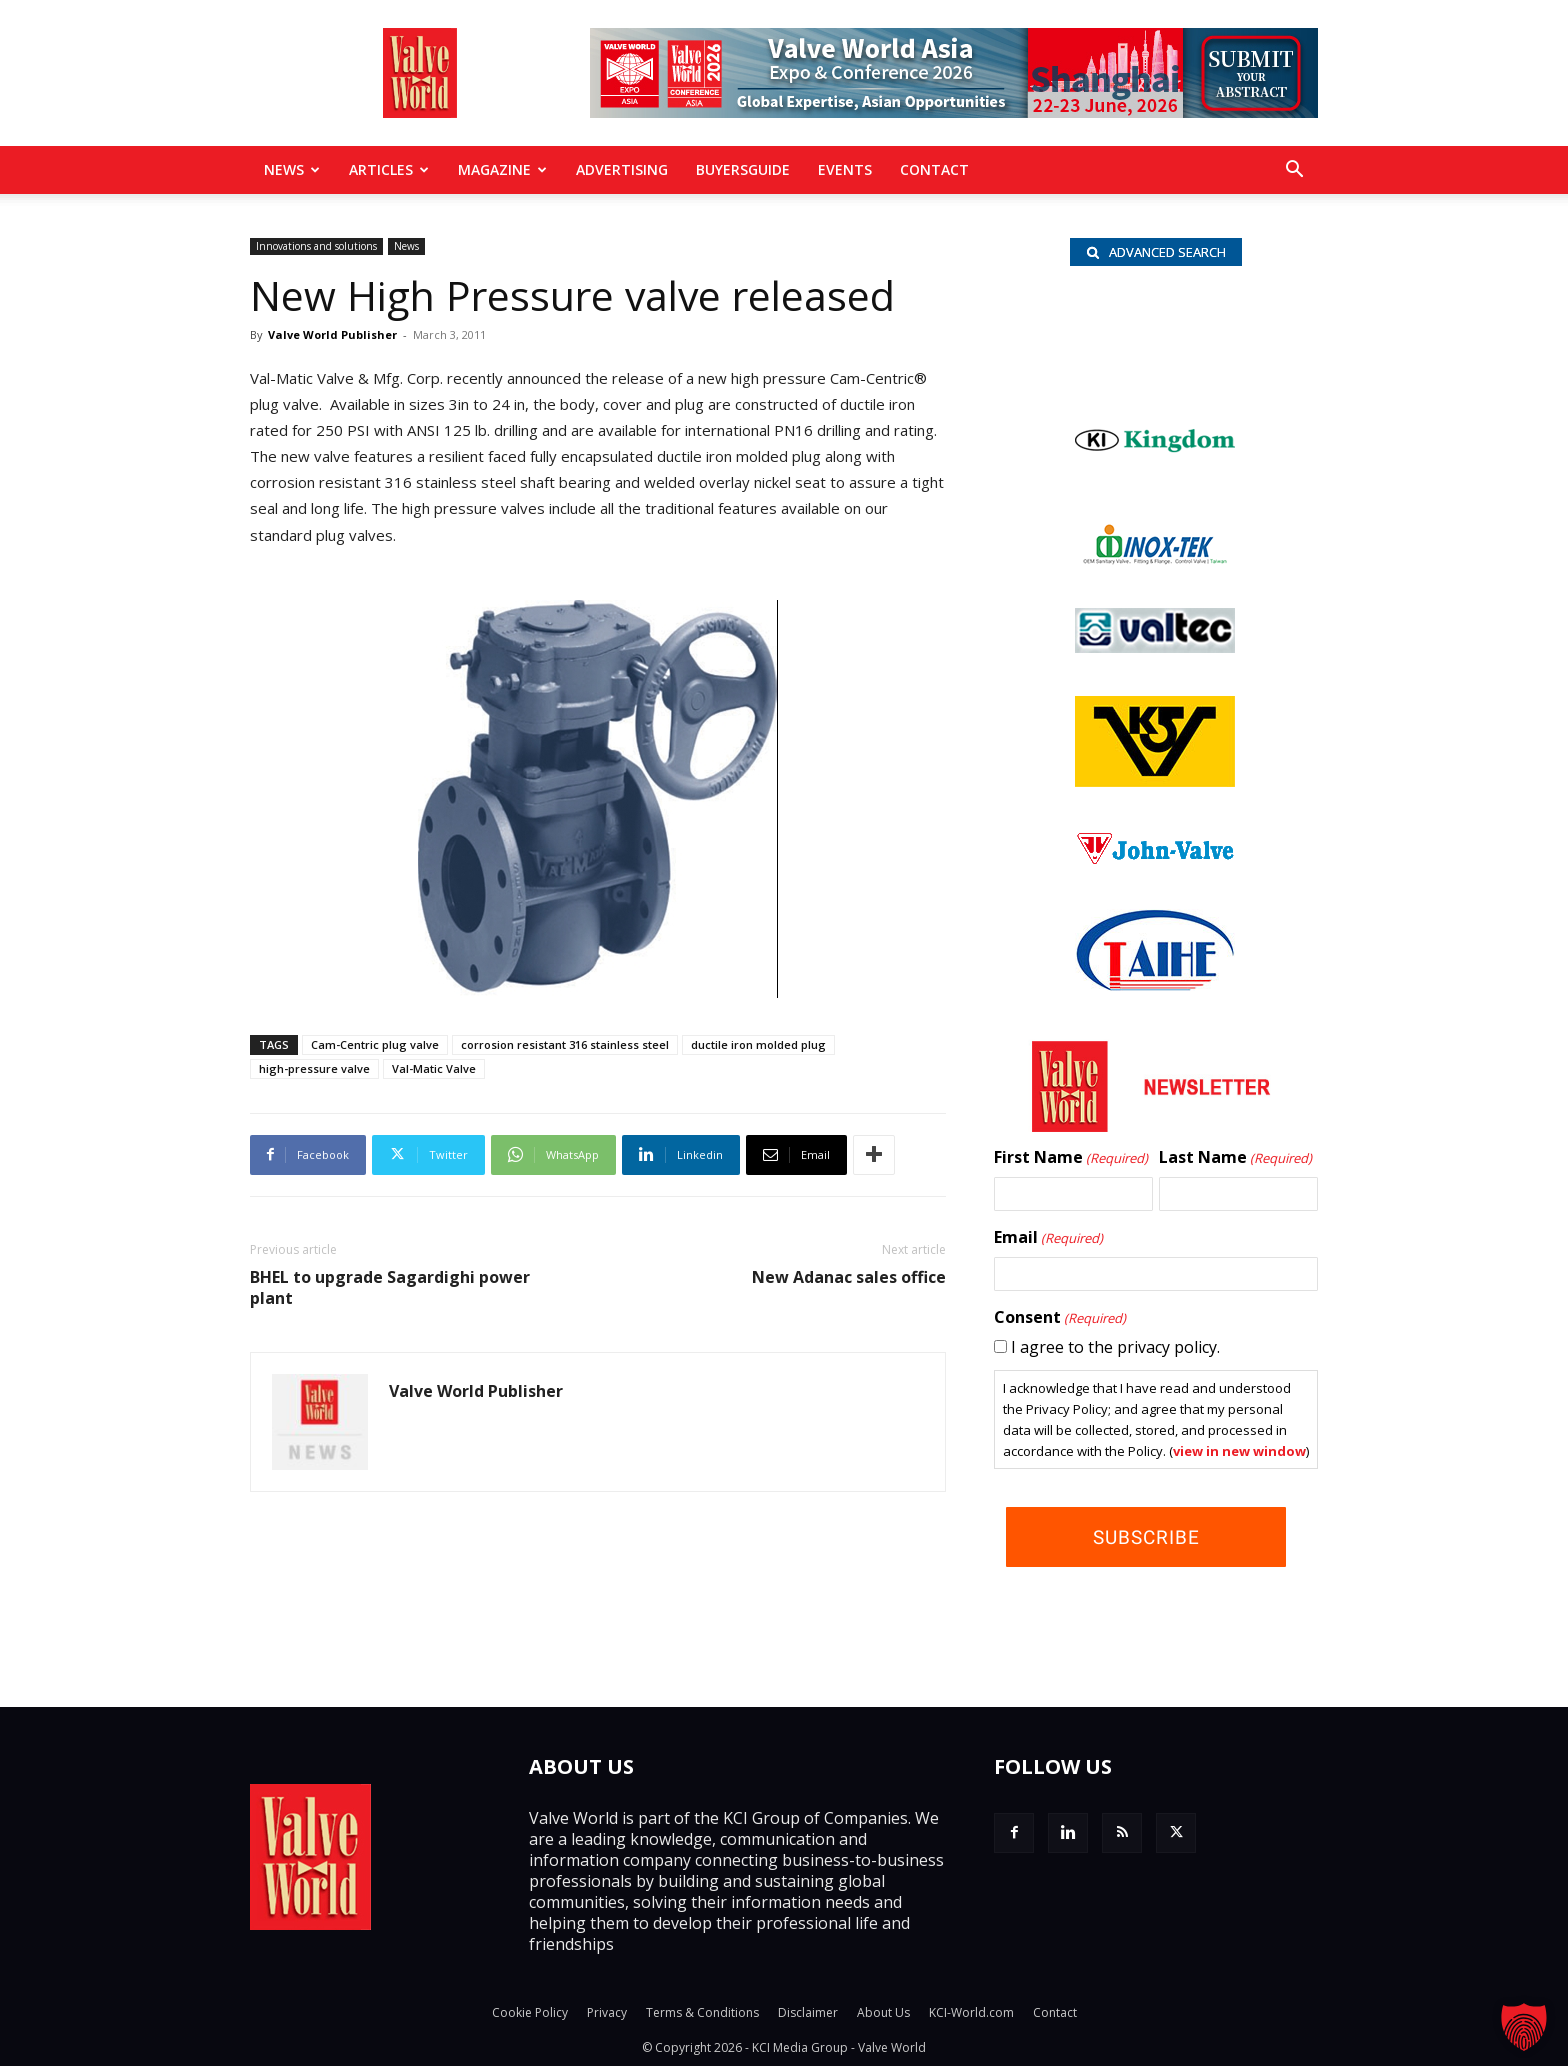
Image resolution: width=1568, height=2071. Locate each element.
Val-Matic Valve (434, 1068)
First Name (1071, 1162)
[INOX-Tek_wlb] (1155, 563)
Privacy (607, 2017)
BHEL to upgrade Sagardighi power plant (390, 1288)
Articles (389, 169)
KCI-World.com (971, 2017)
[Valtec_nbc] (1155, 651)
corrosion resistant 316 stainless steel (565, 1044)
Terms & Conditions (702, 2017)
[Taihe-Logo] (1155, 989)
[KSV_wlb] (1155, 785)
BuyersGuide (743, 169)
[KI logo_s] (1155, 479)
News (292, 169)
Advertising (622, 169)
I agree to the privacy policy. (1115, 1351)
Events (845, 169)
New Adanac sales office (849, 1277)
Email (1048, 1242)
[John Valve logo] (1155, 864)
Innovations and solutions (316, 246)
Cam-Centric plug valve (375, 1044)
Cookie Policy (530, 2017)
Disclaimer (808, 2017)
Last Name (1235, 1162)
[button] (1294, 171)
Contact (934, 169)
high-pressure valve (314, 1068)
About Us (883, 2017)
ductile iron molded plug (758, 1044)
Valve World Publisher (332, 334)
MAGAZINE (502, 169)
